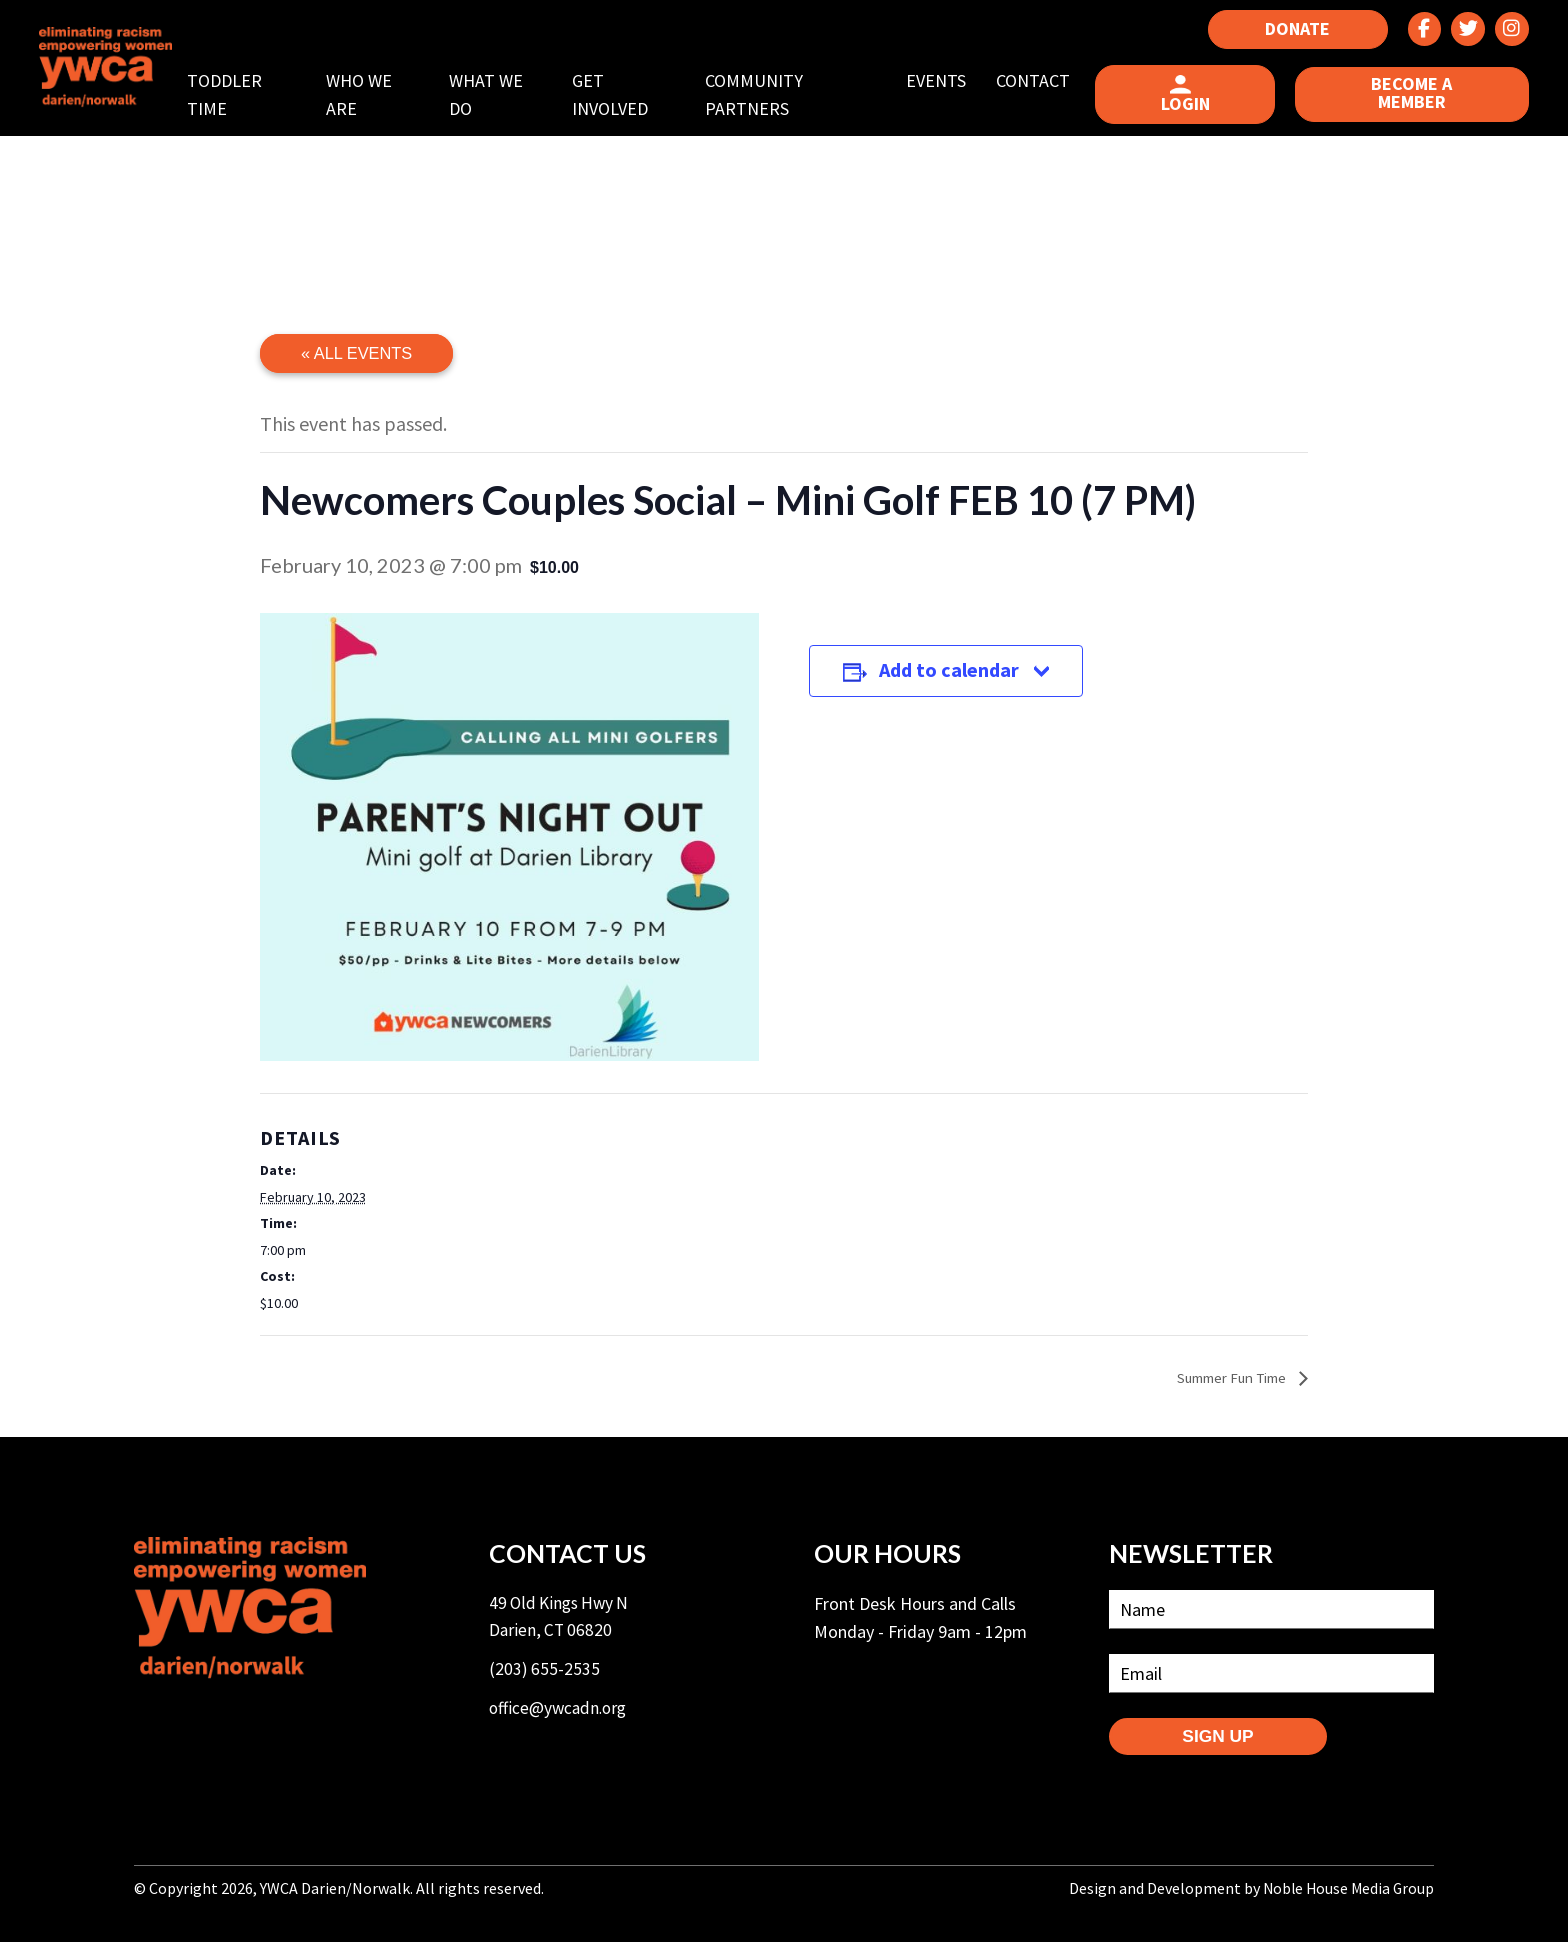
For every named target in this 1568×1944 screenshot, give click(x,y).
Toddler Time (241, 95)
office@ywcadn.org (560, 1714)
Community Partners (763, 95)
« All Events (359, 354)
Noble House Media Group (1346, 1891)
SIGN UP (1229, 1739)
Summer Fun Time (1225, 1378)
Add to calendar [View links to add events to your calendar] (962, 679)
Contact (1039, 80)
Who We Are (374, 95)
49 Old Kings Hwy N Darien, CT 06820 (562, 1620)
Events (942, 80)
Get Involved (621, 95)
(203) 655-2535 (544, 1674)
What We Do (499, 95)
